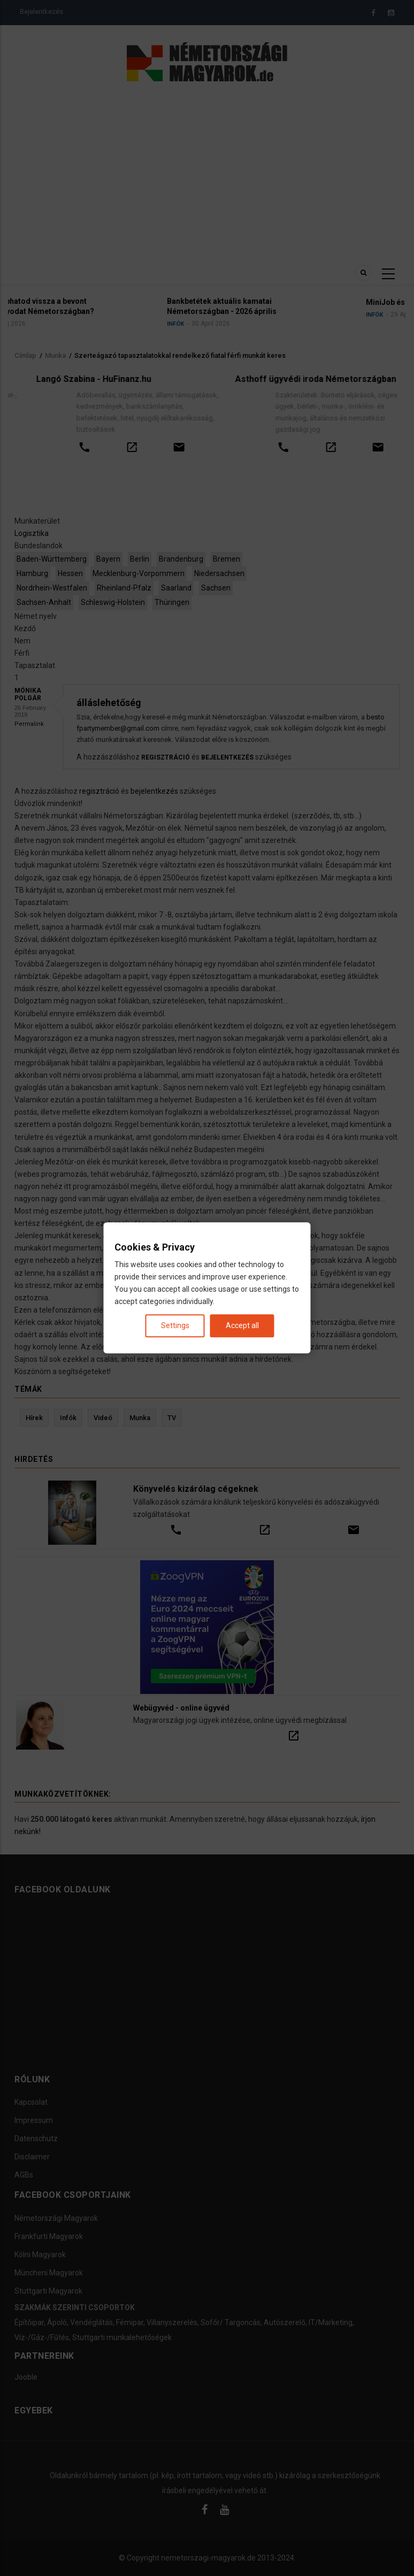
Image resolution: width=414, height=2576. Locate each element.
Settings (175, 1326)
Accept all (242, 1326)
